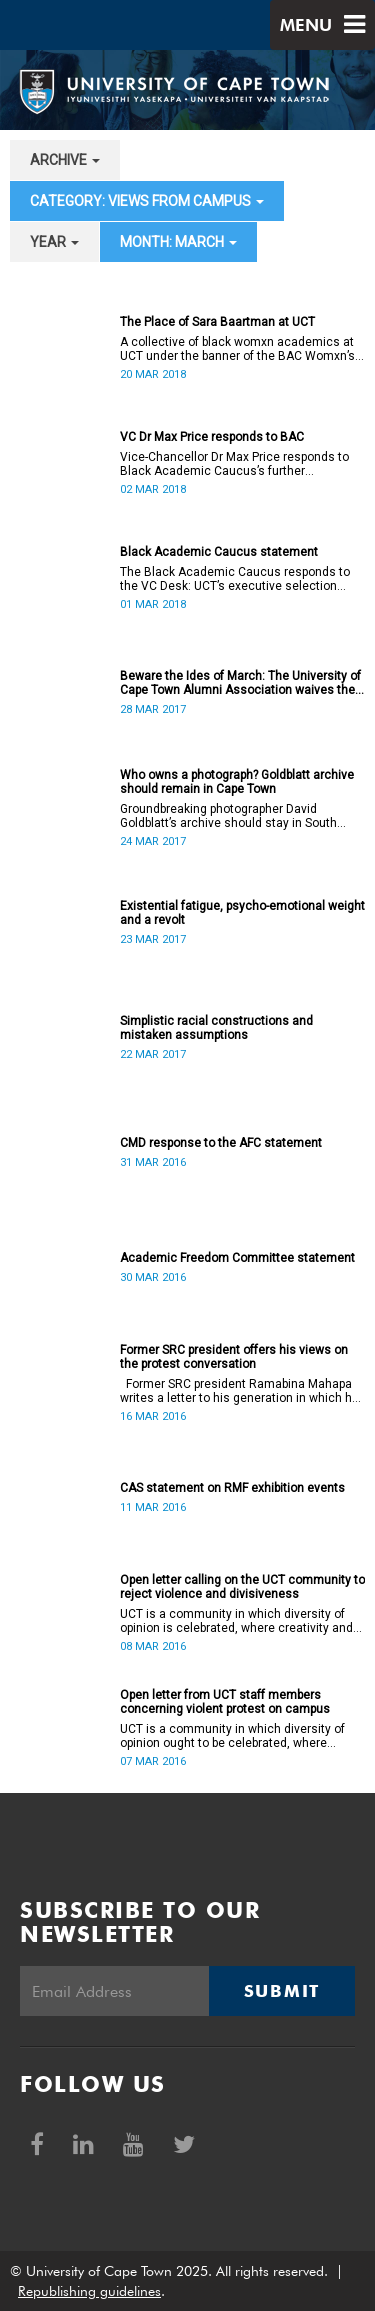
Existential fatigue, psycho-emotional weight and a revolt (242, 913)
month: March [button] (178, 242)
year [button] (54, 242)
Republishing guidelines (89, 2291)
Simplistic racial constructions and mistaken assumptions (216, 1028)
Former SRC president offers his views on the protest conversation (234, 1357)
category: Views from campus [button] (147, 201)
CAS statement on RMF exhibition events (232, 1488)
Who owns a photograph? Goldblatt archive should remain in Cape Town (237, 782)
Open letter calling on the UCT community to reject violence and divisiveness (242, 1587)
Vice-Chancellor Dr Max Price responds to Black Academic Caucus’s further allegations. (234, 464)
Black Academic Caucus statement (219, 552)
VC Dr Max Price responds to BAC (212, 437)
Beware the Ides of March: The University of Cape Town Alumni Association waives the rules (240, 683)
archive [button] (65, 160)
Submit (282, 1991)
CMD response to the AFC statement (221, 1143)
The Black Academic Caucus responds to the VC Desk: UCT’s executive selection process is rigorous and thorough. (235, 579)
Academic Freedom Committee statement (237, 1258)
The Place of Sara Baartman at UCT (217, 322)
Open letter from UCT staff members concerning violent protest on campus (225, 1702)
